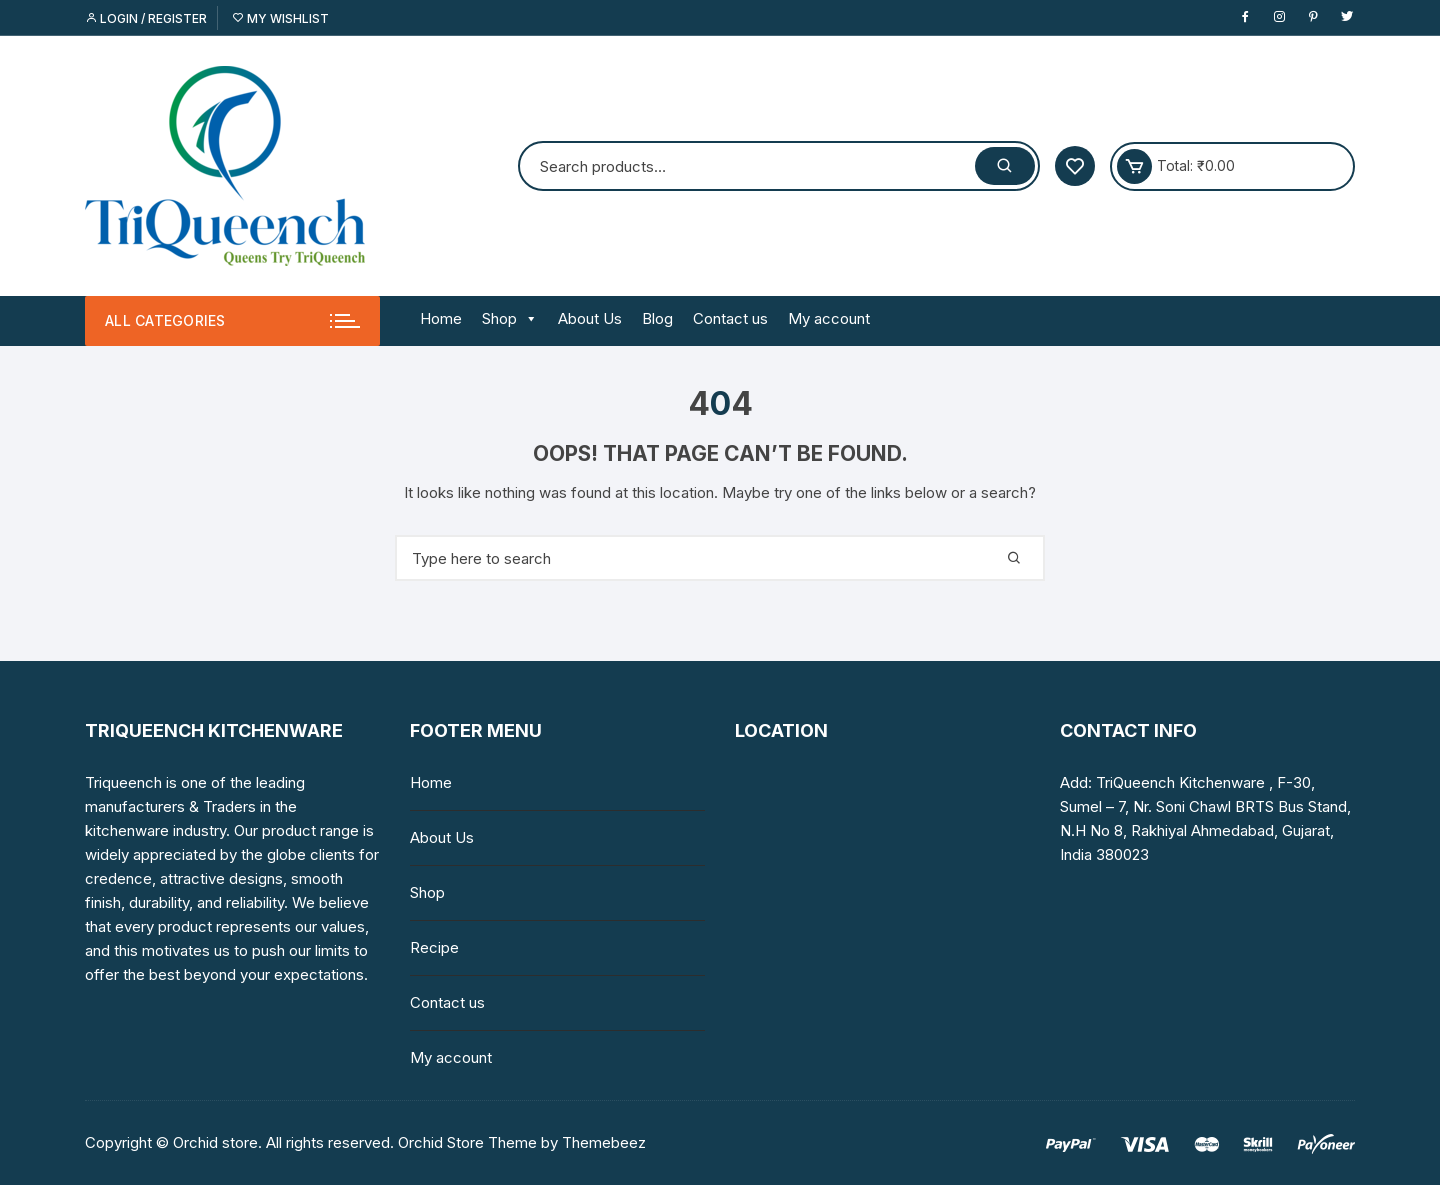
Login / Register (146, 18)
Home (441, 318)
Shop (510, 318)
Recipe (434, 947)
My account (829, 318)
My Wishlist (280, 18)
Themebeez (604, 1142)
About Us (590, 318)
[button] (527, 318)
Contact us (730, 318)
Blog (657, 318)
